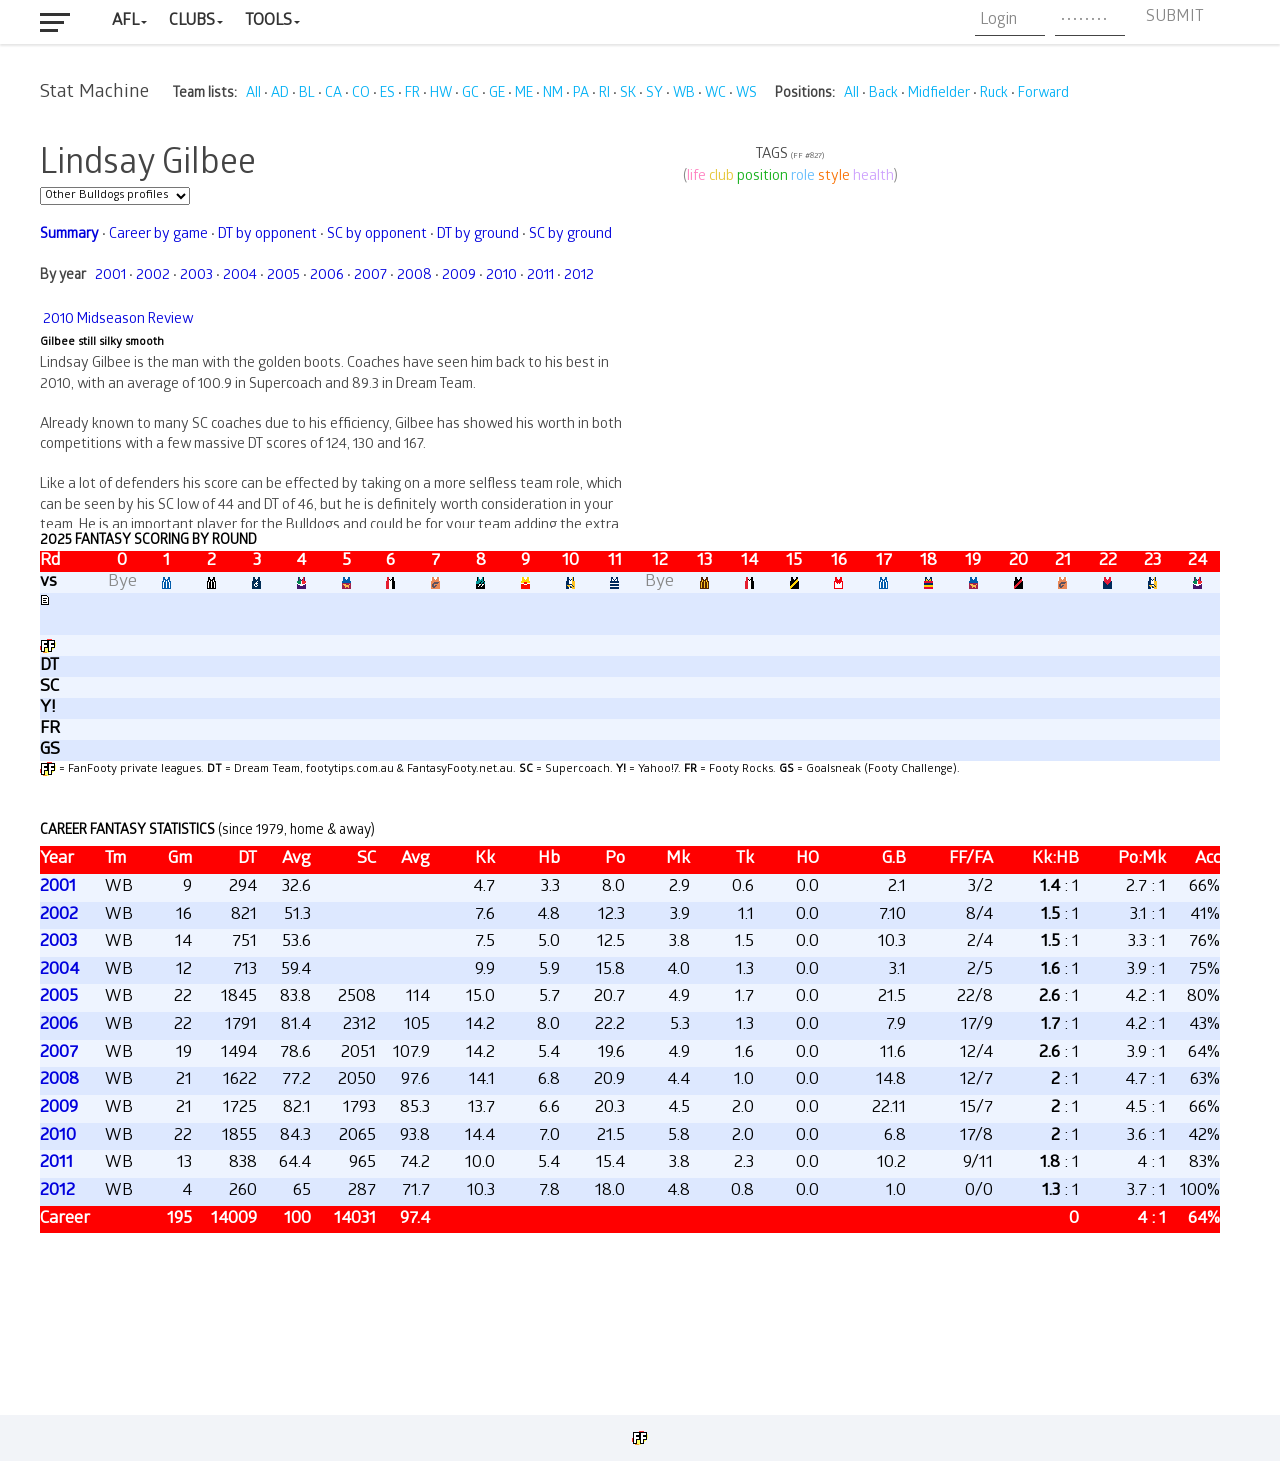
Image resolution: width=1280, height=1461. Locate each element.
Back (883, 94)
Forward (1043, 94)
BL (307, 94)
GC (470, 94)
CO (361, 94)
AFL (125, 21)
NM (553, 94)
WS (746, 94)
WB (684, 94)
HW (441, 94)
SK (628, 94)
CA (333, 94)
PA (581, 94)
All (253, 94)
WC (715, 94)
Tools (268, 21)
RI (604, 94)
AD (280, 94)
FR (412, 94)
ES (387, 94)
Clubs (192, 21)
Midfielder (939, 94)
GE (497, 94)
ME (524, 94)
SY (654, 94)
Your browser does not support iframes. (630, 755)
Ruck (994, 94)
